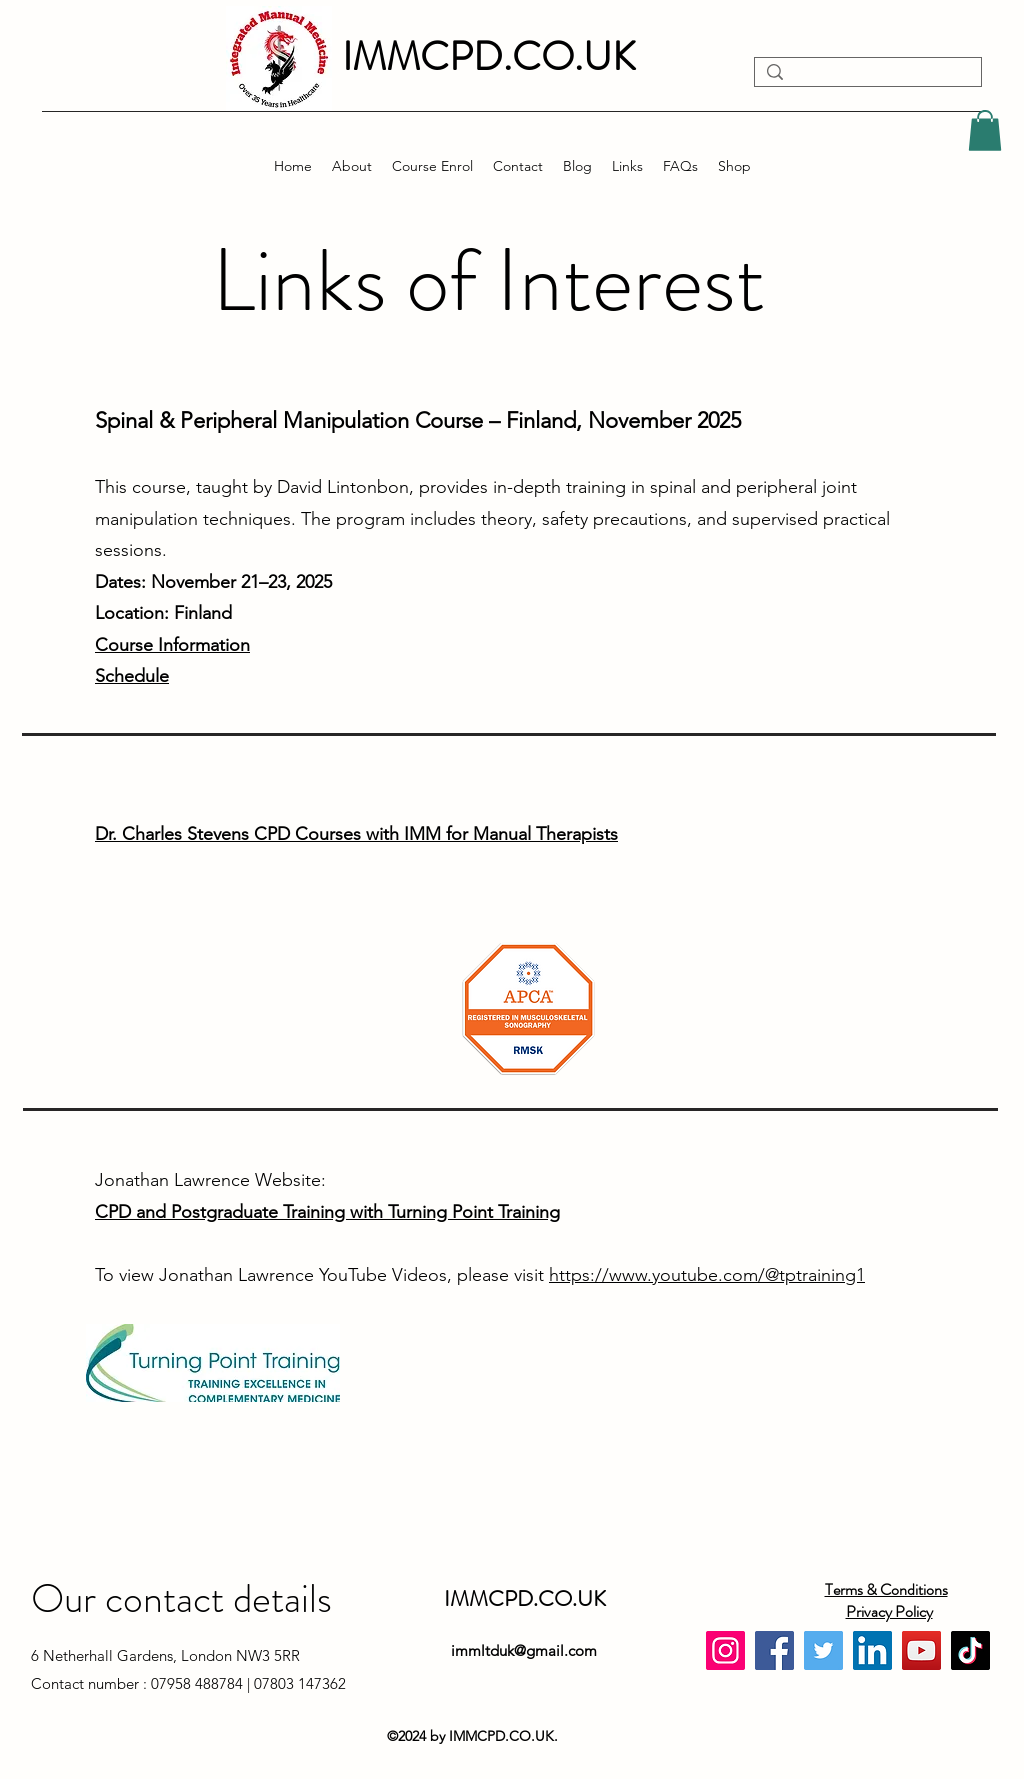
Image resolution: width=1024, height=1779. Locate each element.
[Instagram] (725, 1650)
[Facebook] (774, 1650)
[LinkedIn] (872, 1650)
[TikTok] (970, 1650)
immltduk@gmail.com (524, 1650)
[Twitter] (823, 1650)
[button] (985, 130)
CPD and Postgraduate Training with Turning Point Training (327, 1212)
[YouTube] (921, 1650)
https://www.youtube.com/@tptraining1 (707, 1275)
